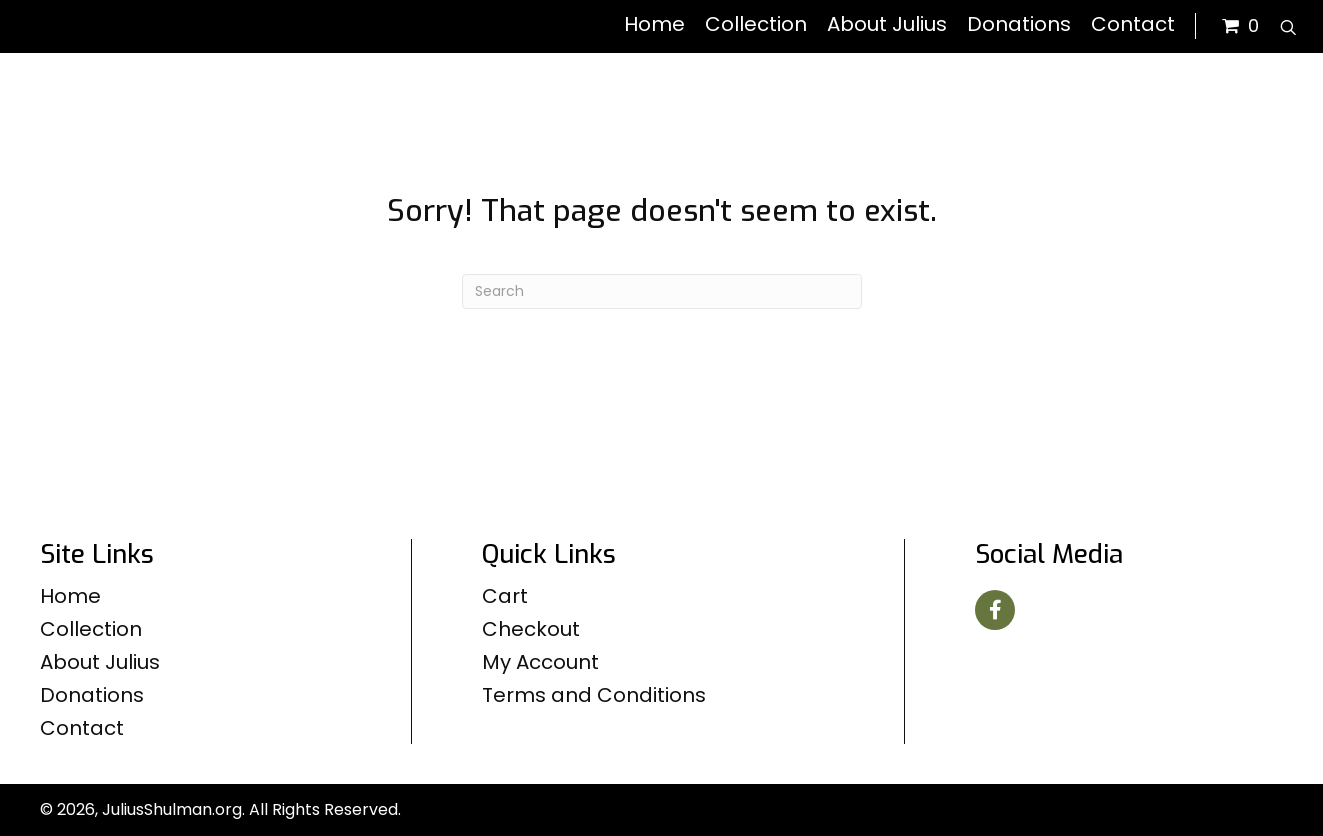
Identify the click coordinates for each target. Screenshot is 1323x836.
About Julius (100, 662)
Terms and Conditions (594, 695)
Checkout (531, 629)
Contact (82, 728)
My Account (540, 662)
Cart (505, 596)
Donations (92, 695)
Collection (91, 629)
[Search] (662, 291)
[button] (995, 610)
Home (70, 596)
